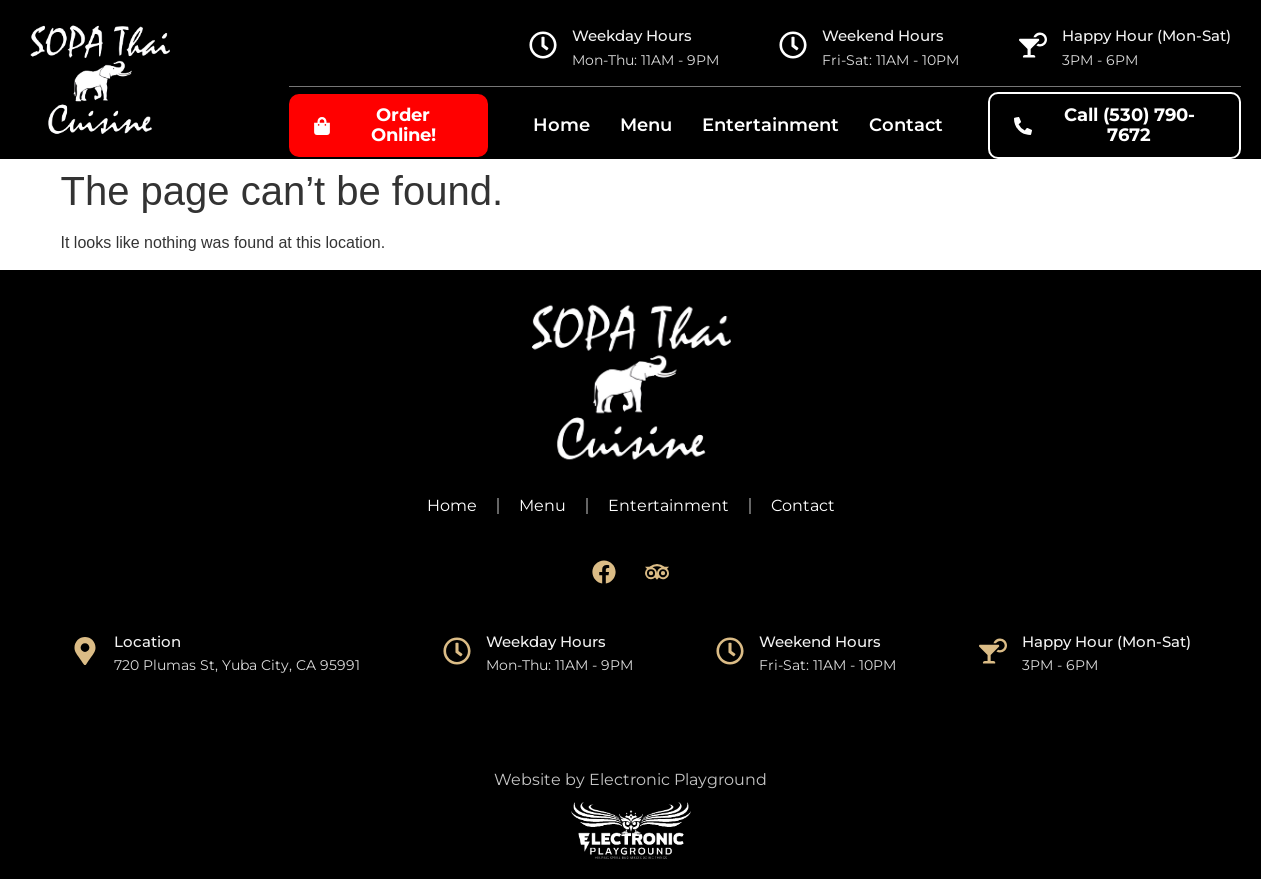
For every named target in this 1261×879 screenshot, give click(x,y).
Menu (646, 125)
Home (561, 125)
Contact (906, 125)
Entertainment (770, 125)
